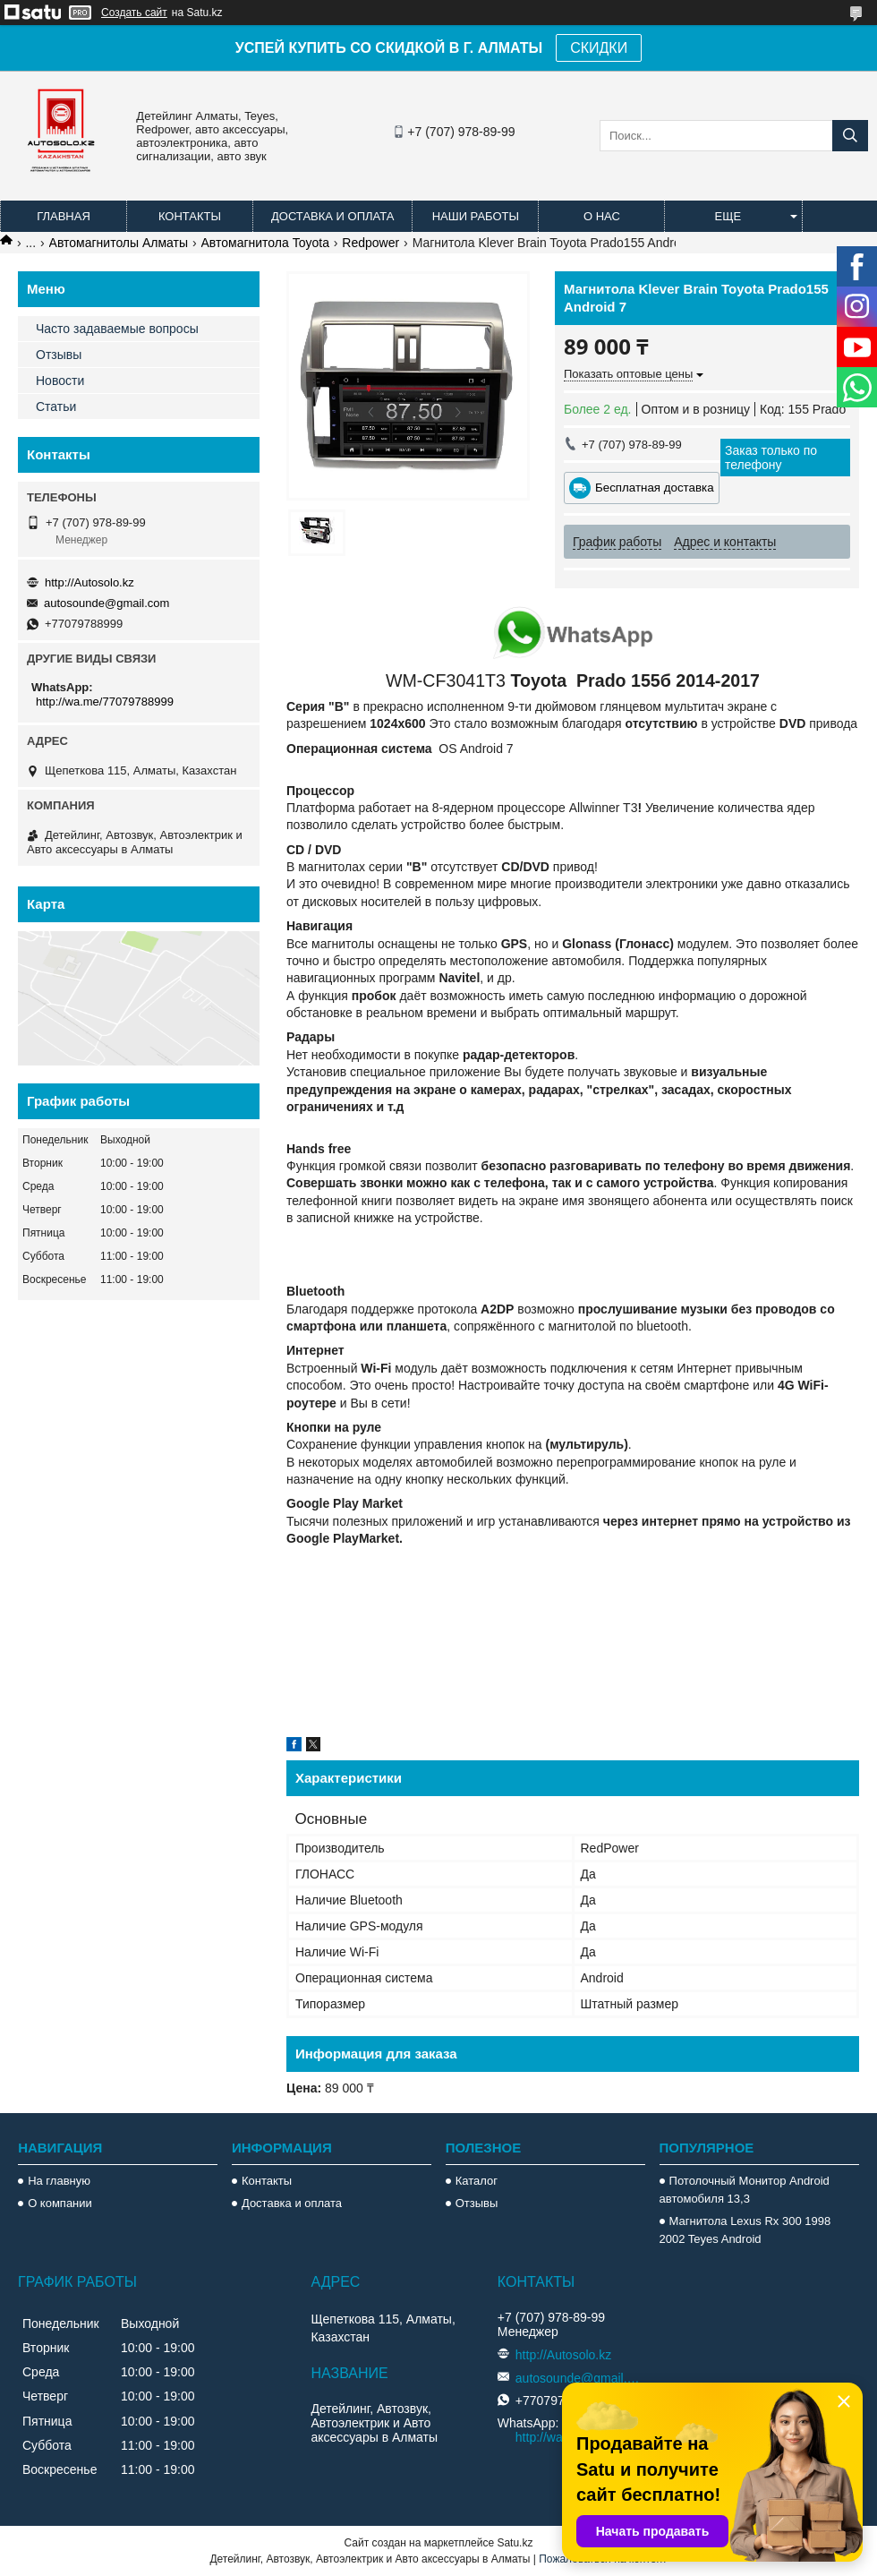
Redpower (370, 242)
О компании (60, 2203)
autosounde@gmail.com (106, 603)
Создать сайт (134, 12)
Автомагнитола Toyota (265, 242)
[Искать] (850, 135)
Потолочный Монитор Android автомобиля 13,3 (745, 2189)
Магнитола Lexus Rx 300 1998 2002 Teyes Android (745, 2230)
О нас (601, 216)
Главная (63, 216)
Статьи (56, 406)
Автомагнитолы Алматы (119, 242)
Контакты (189, 216)
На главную (59, 2180)
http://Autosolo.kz (89, 582)
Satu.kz (514, 2543)
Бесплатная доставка (654, 487)
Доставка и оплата (332, 216)
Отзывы (58, 354)
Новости (60, 380)
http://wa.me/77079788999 (105, 701)
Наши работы (475, 216)
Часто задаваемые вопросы (117, 328)
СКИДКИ (598, 48)
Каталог (477, 2180)
